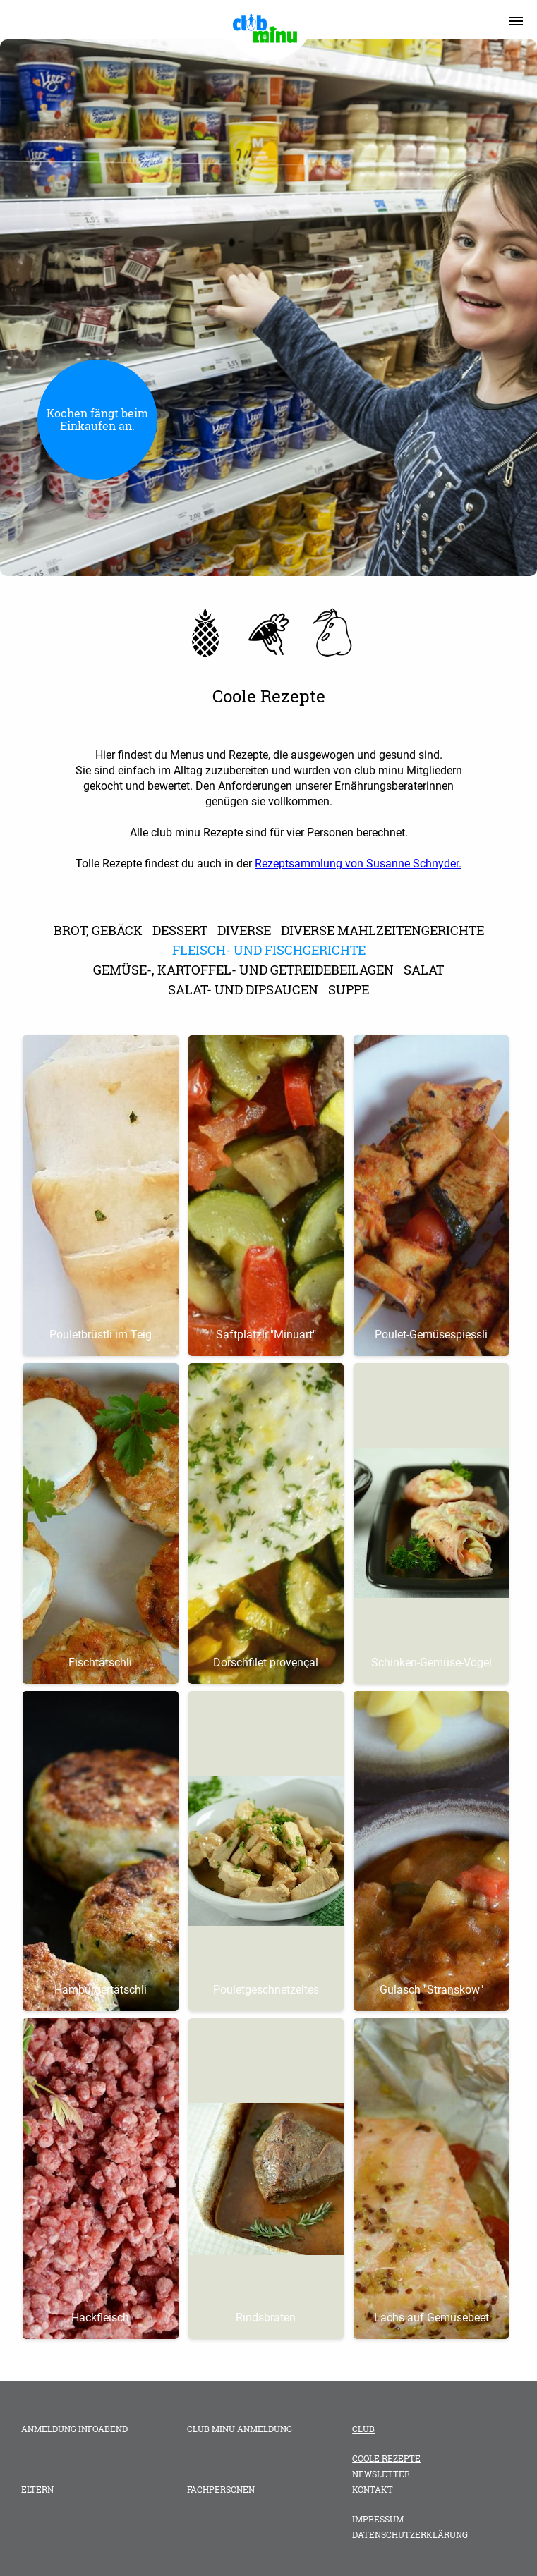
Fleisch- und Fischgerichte (269, 949)
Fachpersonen (221, 2489)
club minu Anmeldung (239, 2428)
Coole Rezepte (386, 2458)
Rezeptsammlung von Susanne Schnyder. (358, 863)
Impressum (378, 2519)
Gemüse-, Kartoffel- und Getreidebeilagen (243, 969)
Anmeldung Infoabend (74, 2428)
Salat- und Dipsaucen (243, 989)
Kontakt (372, 2489)
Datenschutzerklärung (410, 2534)
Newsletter (381, 2473)
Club (363, 2428)
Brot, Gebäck (98, 930)
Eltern (37, 2489)
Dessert (179, 930)
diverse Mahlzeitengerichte (382, 930)
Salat (424, 969)
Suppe (348, 989)
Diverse (244, 930)
